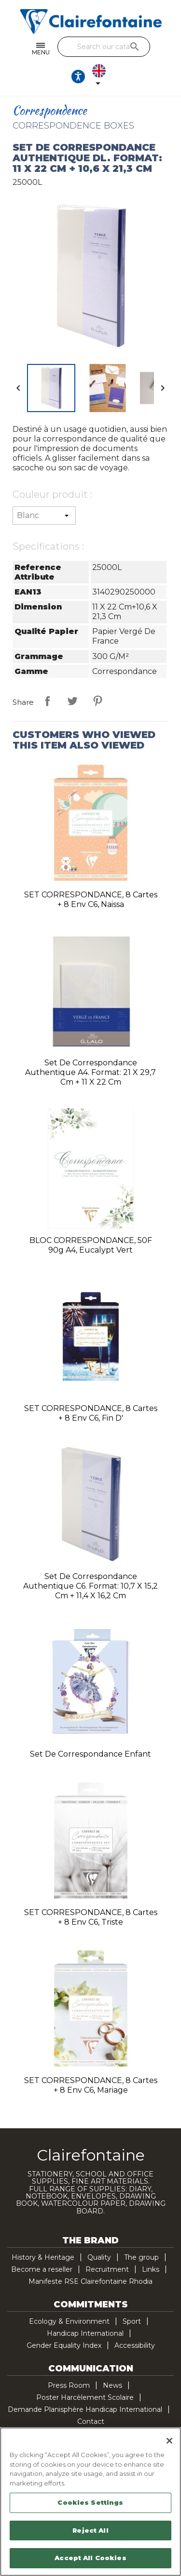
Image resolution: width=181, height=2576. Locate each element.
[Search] (103, 47)
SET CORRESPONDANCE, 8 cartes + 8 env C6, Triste (90, 1917)
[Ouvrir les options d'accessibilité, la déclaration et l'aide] (78, 76)
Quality (99, 2257)
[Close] (169, 2440)
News (112, 2385)
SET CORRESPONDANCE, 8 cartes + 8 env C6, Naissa (90, 899)
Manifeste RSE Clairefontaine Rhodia (90, 2281)
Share (47, 701)
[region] (90, 2501)
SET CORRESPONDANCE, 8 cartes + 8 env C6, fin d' (90, 1413)
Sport (132, 2321)
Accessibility (134, 2345)
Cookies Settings (90, 2502)
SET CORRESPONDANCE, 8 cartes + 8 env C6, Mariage (90, 2085)
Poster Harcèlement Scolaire (85, 2397)
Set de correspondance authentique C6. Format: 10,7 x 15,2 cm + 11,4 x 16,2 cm (90, 1586)
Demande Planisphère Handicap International (85, 2409)
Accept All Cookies (90, 2558)
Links (150, 2269)
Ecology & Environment (69, 2321)
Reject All (90, 2530)
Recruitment (107, 2269)
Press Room (69, 2385)
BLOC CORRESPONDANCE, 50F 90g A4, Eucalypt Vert (90, 1245)
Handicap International (85, 2333)
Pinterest (97, 701)
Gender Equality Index (64, 2345)
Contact (90, 2421)
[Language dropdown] (101, 76)
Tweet (72, 701)
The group (141, 2257)
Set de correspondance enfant (90, 1754)
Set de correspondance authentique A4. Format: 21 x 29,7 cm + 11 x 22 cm (90, 1072)
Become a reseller (41, 2269)
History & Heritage (43, 2257)
